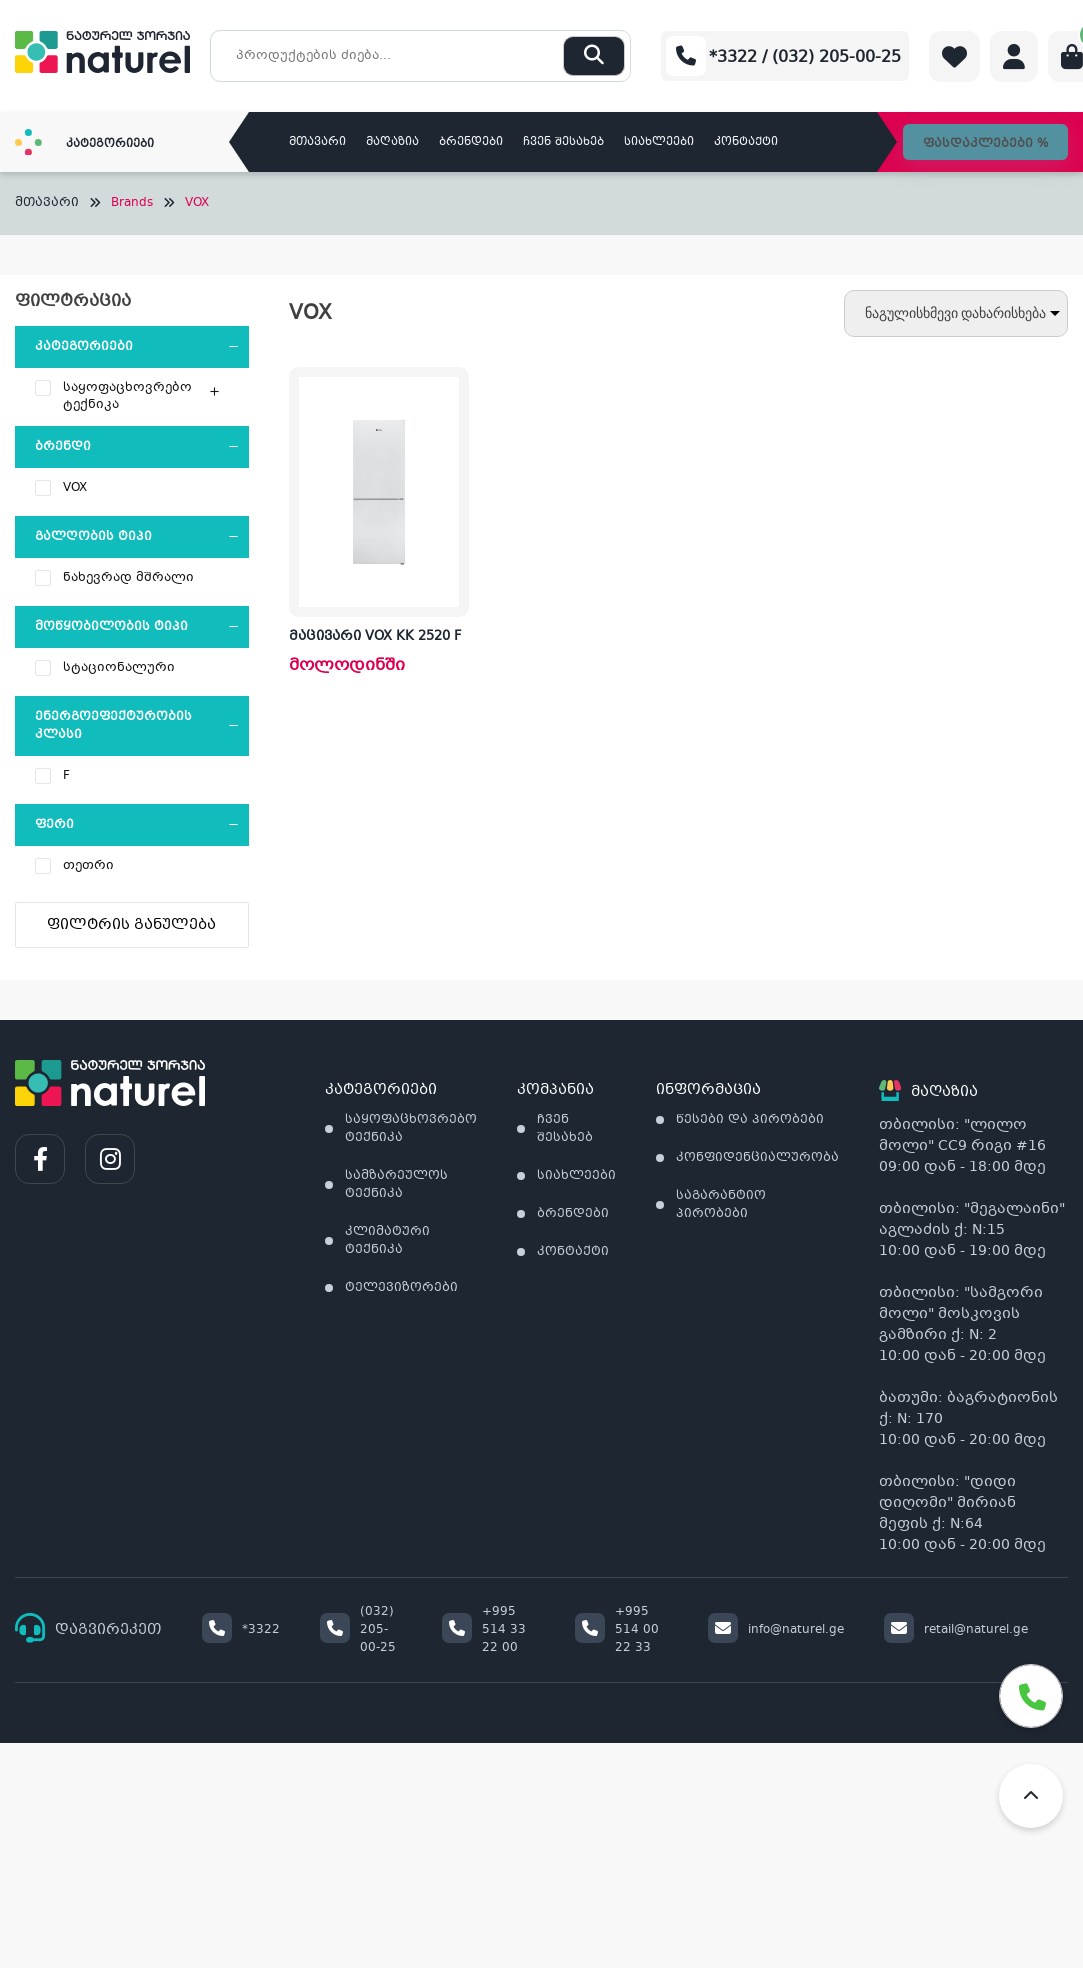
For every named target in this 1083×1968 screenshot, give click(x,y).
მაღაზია (392, 142)
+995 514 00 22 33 (617, 1630)
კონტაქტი (746, 142)
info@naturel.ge (776, 1630)
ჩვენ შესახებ (563, 142)
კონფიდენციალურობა (757, 1158)
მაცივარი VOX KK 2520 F (375, 637)
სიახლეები (659, 142)
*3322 (241, 1630)
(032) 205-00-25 (358, 1630)
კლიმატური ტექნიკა (387, 1241)
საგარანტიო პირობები (721, 1205)
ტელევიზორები (401, 1288)
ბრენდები (471, 142)
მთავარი (317, 142)
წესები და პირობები (750, 1120)
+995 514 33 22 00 (484, 1630)
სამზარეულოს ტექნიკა (396, 1185)
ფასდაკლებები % (985, 144)
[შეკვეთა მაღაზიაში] (956, 313)
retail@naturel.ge (956, 1630)
